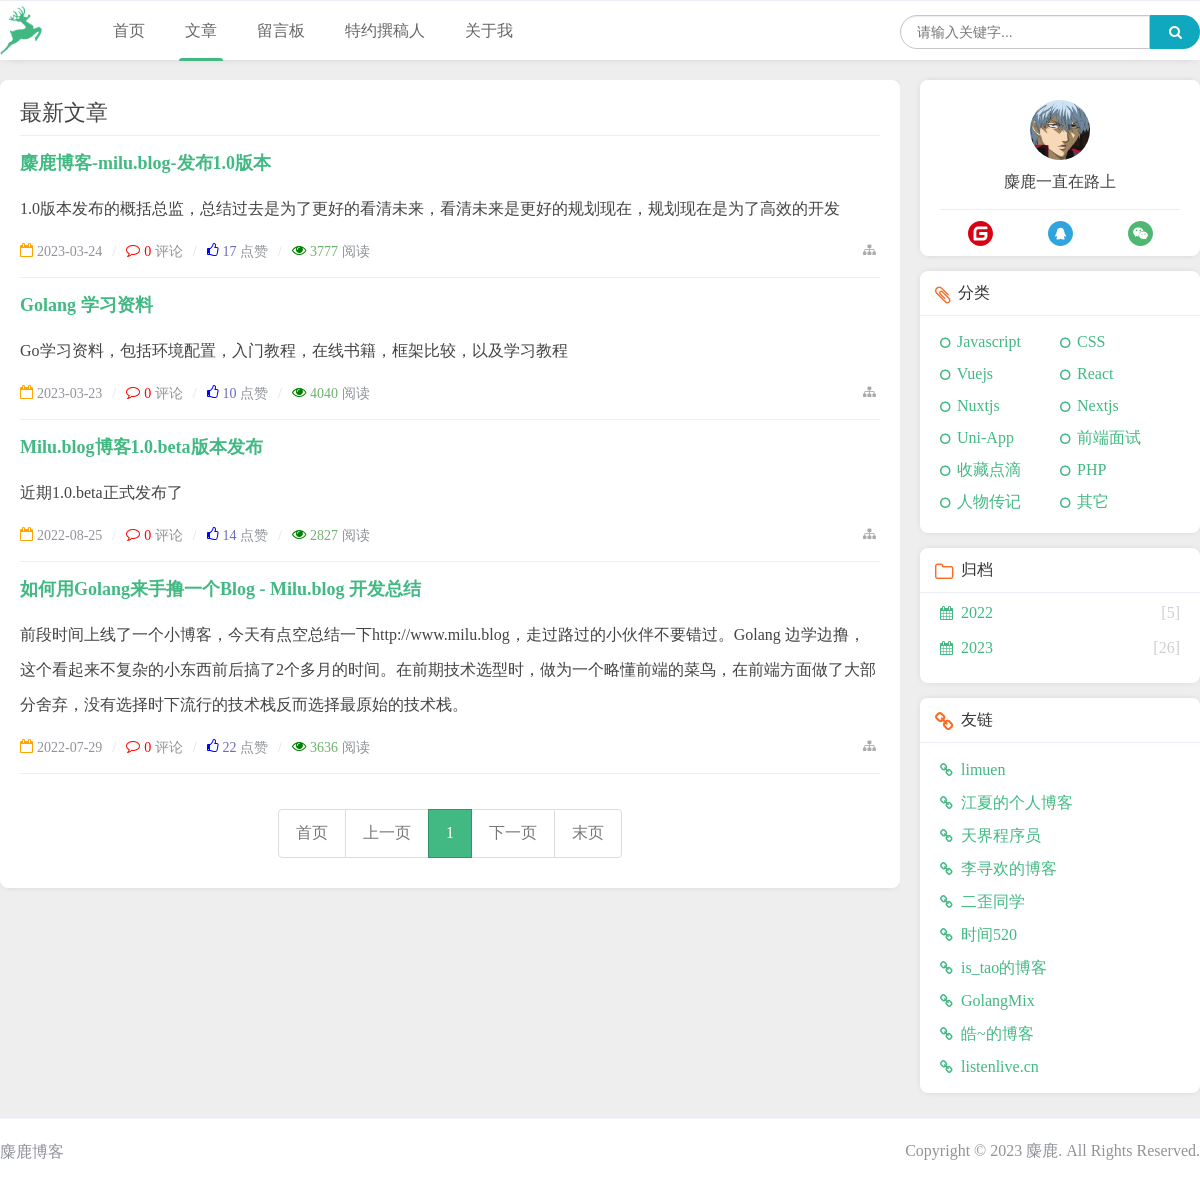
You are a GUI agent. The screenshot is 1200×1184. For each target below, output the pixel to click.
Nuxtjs (978, 405)
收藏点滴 (989, 469)
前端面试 (1109, 437)
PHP (1091, 469)
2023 (966, 647)
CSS (1091, 341)
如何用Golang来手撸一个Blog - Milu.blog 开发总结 (220, 589)
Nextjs (1098, 405)
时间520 (978, 934)
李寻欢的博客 (998, 868)
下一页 (513, 832)
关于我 (489, 30)
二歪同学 (982, 901)
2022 (966, 612)
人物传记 (989, 501)
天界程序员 (990, 835)
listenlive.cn (989, 1066)
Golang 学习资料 (86, 305)
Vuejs (975, 373)
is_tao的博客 (993, 967)
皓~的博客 (987, 1033)
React (1095, 373)
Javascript (989, 341)
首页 (129, 30)
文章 (201, 30)
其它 (1093, 501)
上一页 (387, 832)
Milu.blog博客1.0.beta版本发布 (141, 447)
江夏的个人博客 (1006, 802)
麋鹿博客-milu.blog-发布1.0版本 (145, 163)
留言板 (281, 30)
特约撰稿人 (385, 30)
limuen (972, 769)
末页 (588, 832)
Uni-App (985, 437)
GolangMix (987, 1000)
